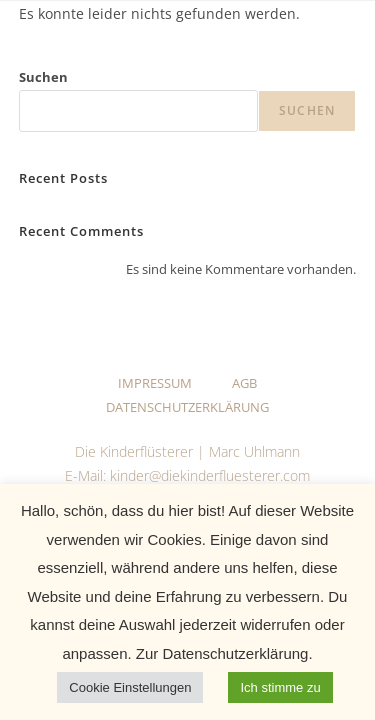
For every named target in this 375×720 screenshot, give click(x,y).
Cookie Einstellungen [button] (130, 687)
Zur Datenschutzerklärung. (222, 653)
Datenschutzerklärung (187, 407)
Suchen (43, 77)
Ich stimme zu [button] (280, 687)
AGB (244, 383)
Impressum (155, 383)
